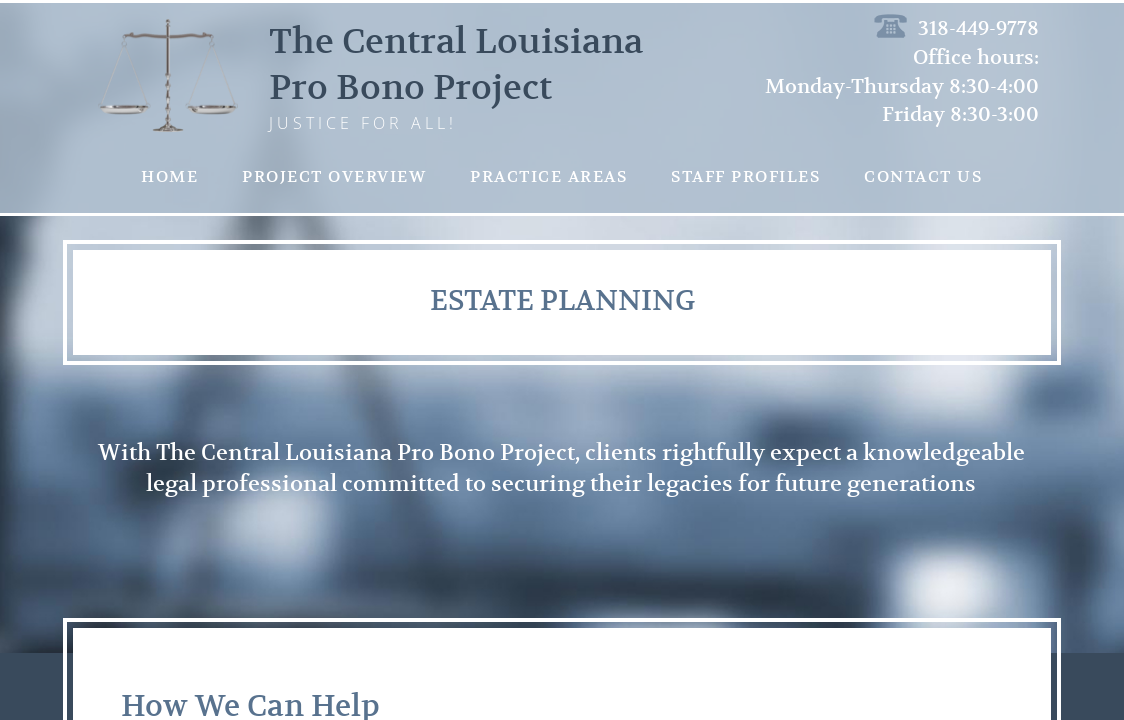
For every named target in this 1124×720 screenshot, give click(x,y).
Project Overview (334, 177)
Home (169, 177)
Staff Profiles (745, 177)
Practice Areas (548, 177)
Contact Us (923, 177)
